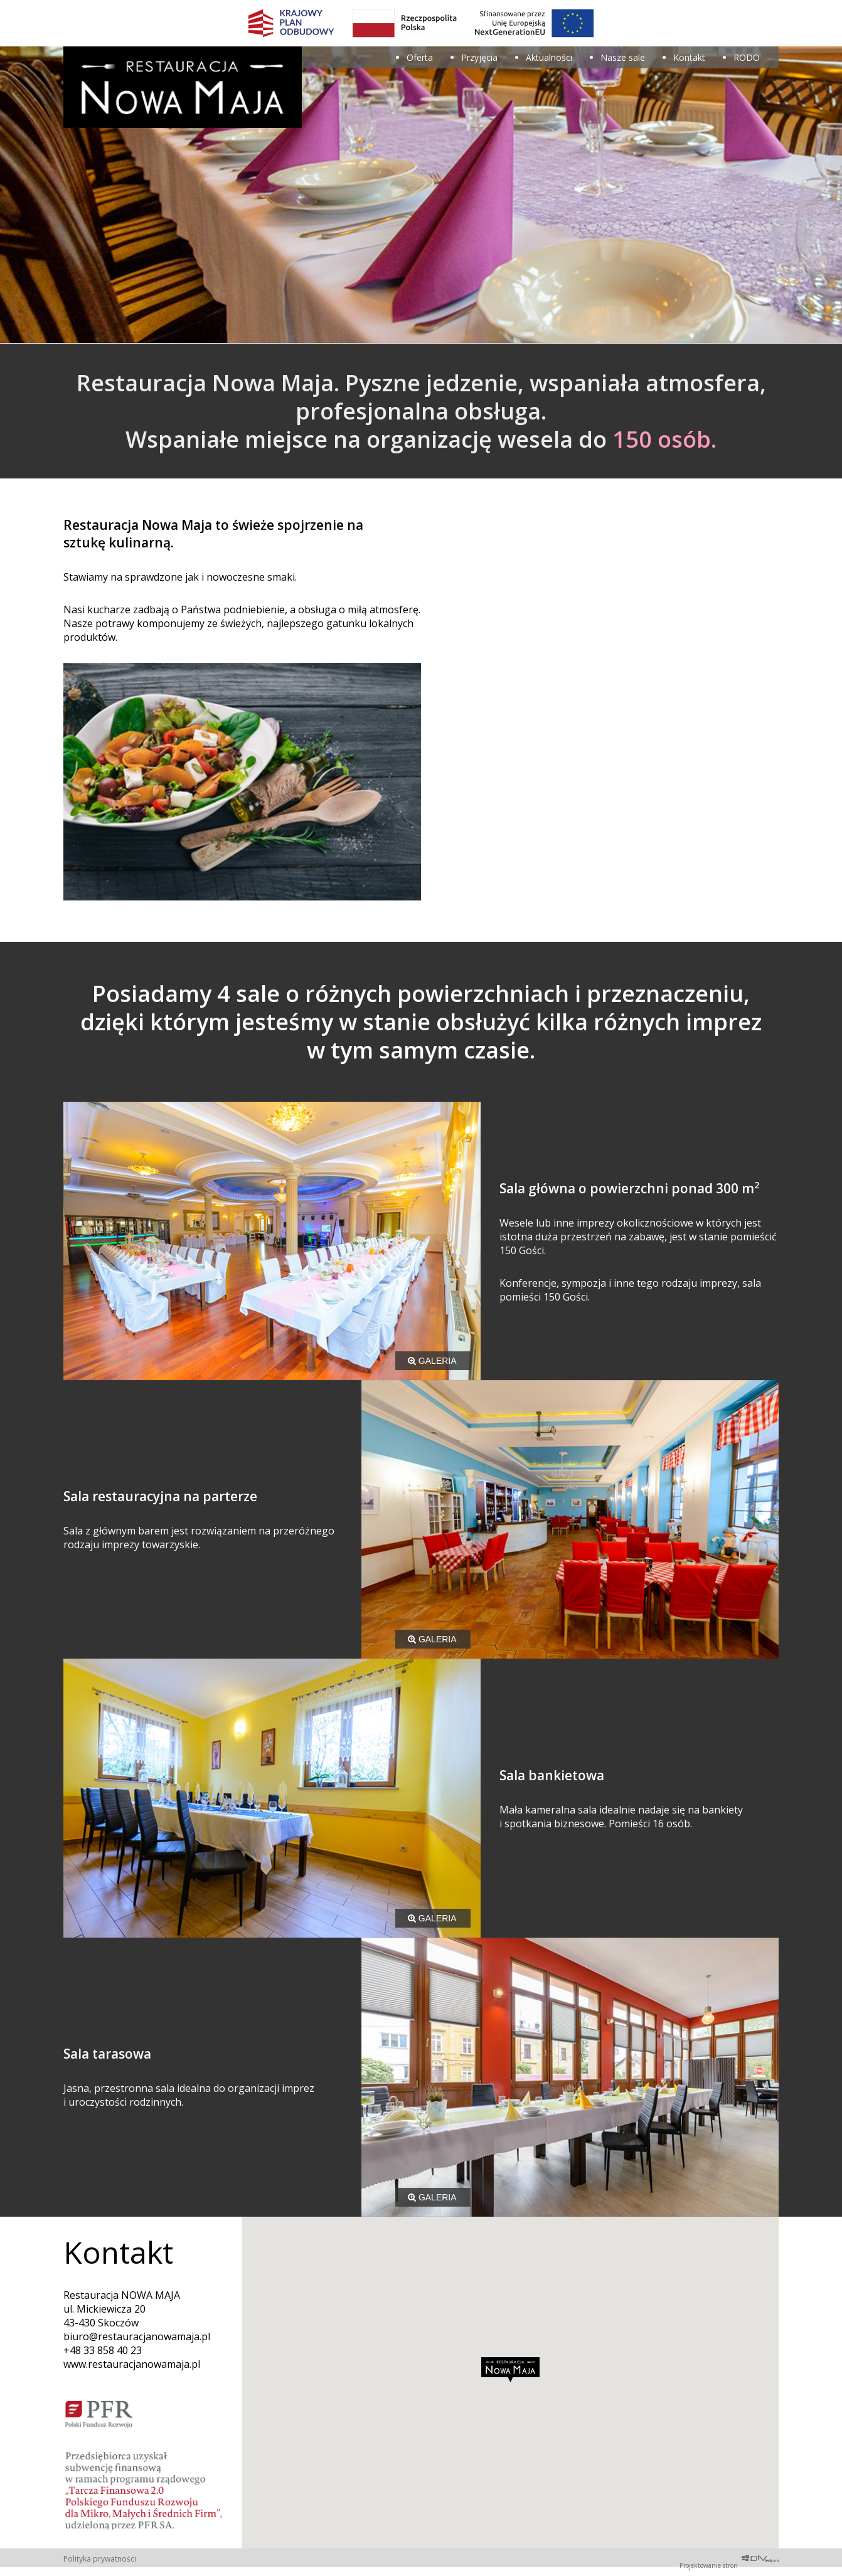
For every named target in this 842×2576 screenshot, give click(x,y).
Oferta (420, 57)
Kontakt (689, 57)
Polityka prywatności (99, 2558)
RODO (746, 57)
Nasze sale (622, 57)
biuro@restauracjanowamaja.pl (136, 2336)
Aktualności (549, 57)
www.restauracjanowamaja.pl (131, 2364)
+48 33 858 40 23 (102, 2350)
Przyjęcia (479, 57)
